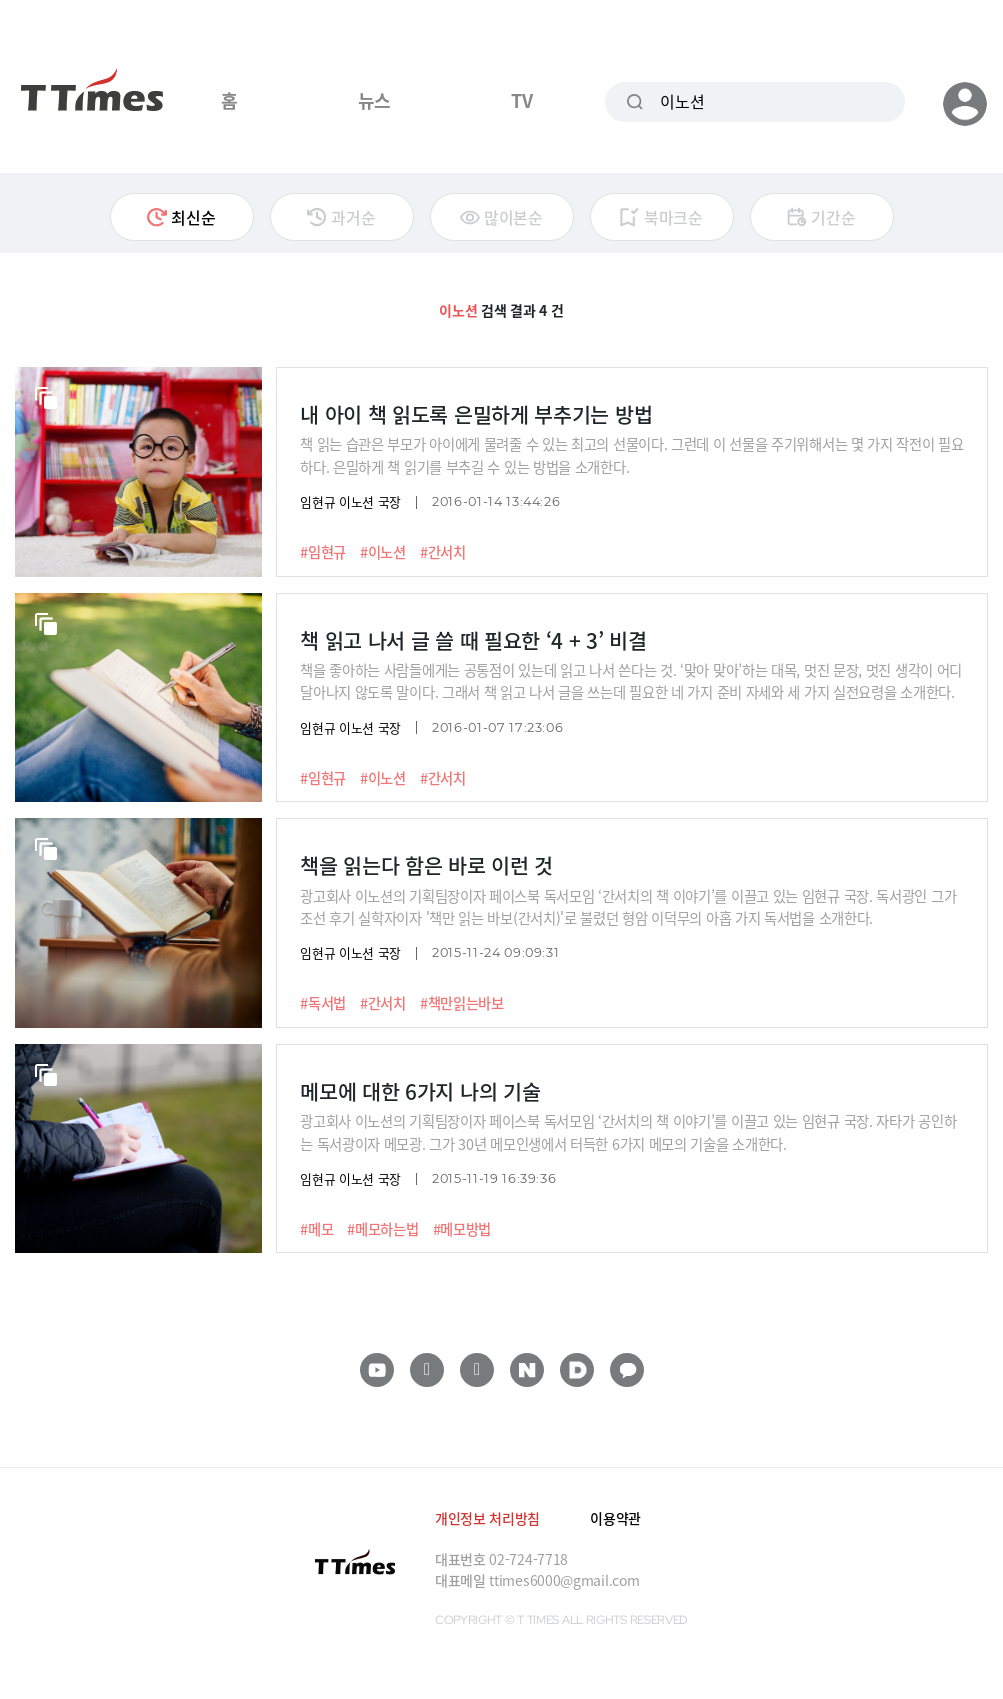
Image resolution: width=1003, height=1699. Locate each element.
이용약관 (615, 1518)
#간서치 (443, 552)
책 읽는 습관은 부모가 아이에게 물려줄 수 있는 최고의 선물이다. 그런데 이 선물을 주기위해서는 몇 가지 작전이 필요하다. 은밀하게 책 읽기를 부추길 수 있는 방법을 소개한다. (632, 454)
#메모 (316, 1229)
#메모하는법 (382, 1229)
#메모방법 (462, 1229)
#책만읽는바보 (462, 1003)
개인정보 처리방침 (487, 1518)
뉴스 (374, 100)
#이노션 (383, 552)
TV (521, 100)
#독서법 (323, 1003)
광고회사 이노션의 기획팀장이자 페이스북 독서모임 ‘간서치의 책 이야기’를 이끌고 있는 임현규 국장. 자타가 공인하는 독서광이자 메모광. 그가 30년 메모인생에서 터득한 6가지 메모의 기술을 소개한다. (628, 1131)
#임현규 (323, 552)
